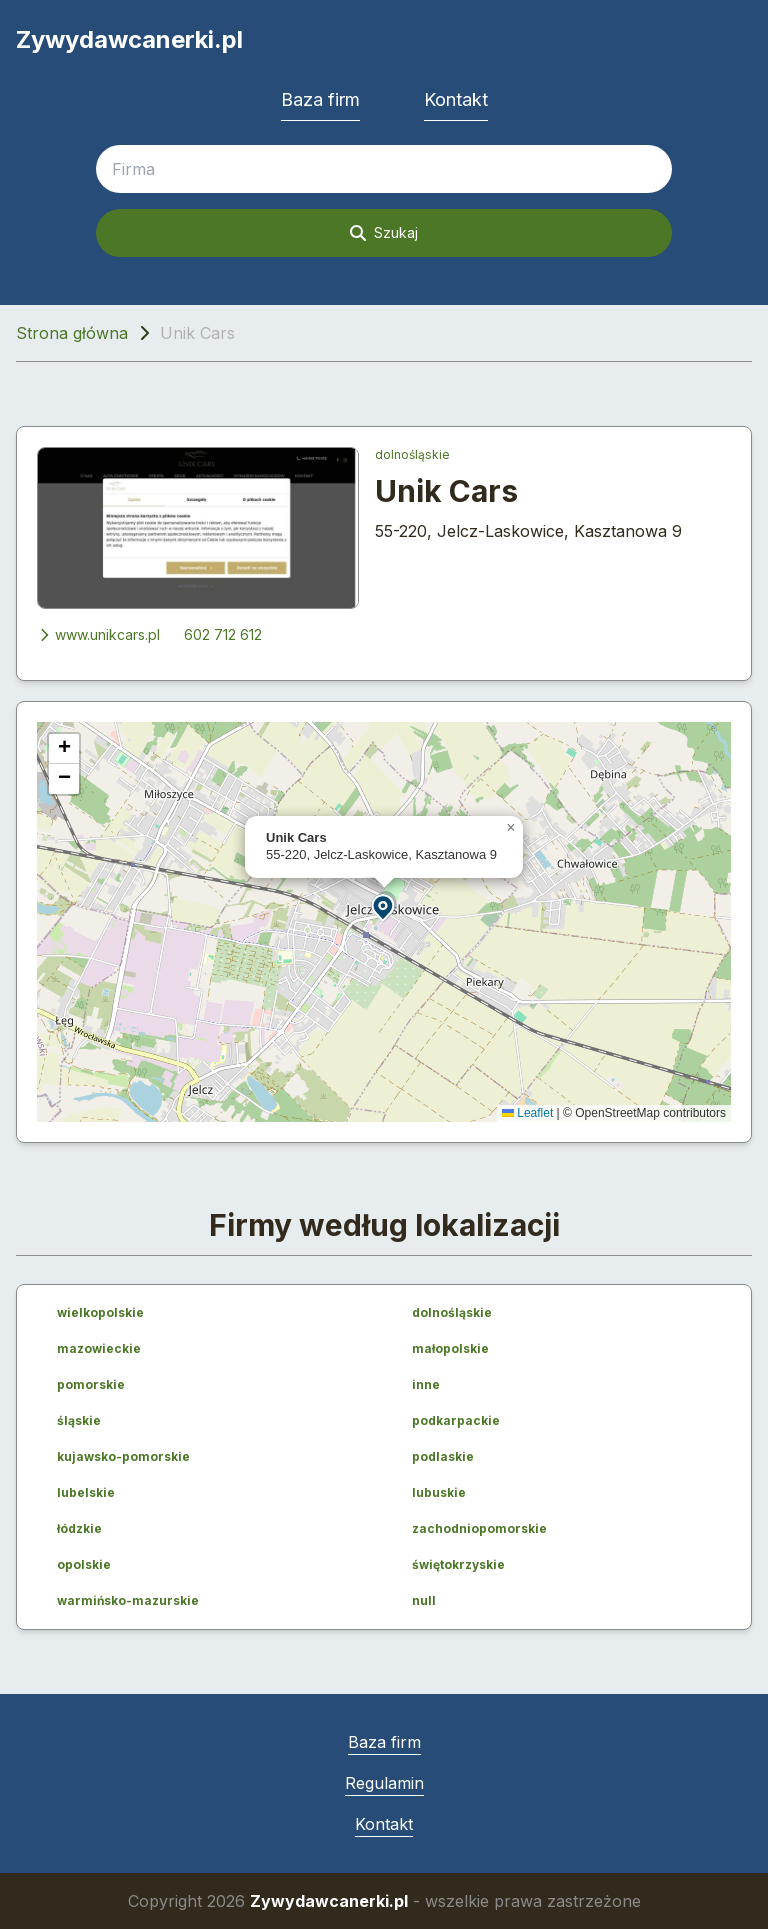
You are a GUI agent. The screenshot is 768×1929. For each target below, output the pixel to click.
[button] (384, 906)
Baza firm (320, 99)
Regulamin (384, 1783)
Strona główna (72, 333)
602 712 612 (223, 634)
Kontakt (456, 99)
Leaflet (527, 1113)
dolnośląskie (412, 454)
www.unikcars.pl (98, 634)
